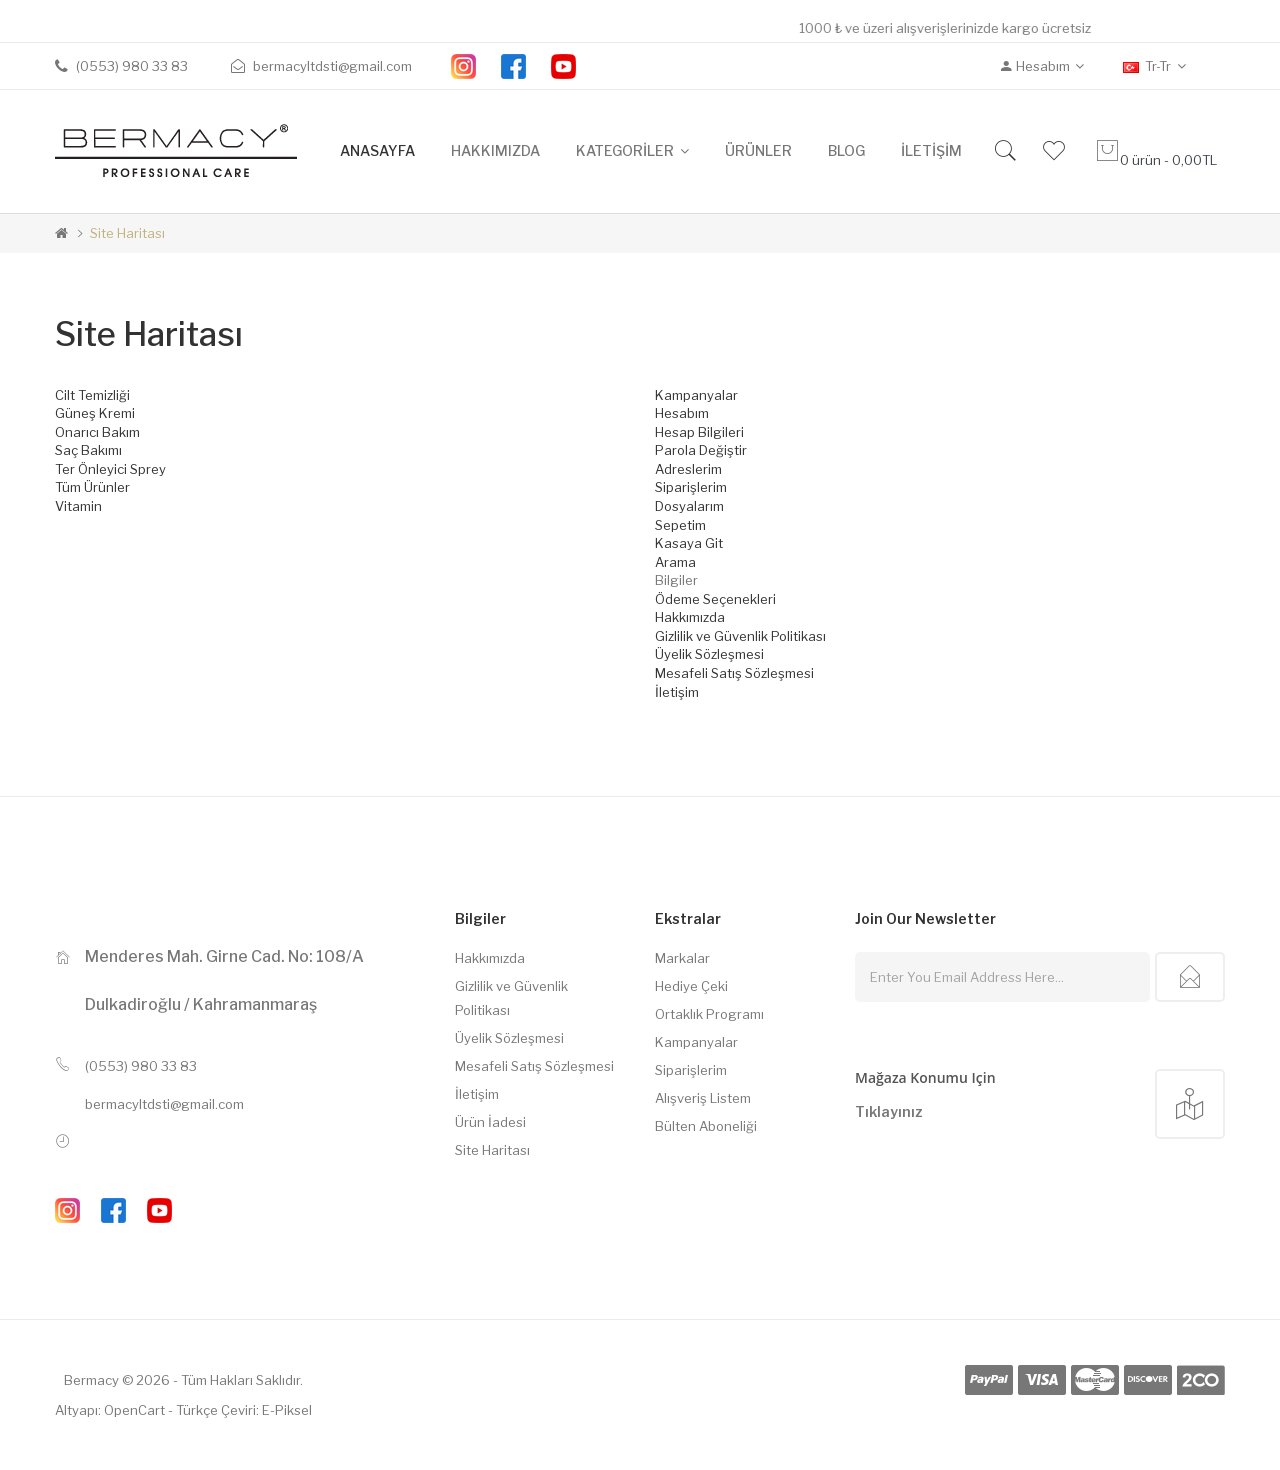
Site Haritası (127, 233)
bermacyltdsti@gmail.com (164, 1104)
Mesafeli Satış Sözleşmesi (734, 673)
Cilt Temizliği (92, 395)
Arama (675, 562)
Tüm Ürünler (92, 487)
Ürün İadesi (490, 1122)
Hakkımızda (690, 617)
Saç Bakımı (88, 450)
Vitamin (78, 506)
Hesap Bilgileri (699, 432)
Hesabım (682, 413)
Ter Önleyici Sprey (110, 469)
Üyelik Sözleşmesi (709, 654)
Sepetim (680, 525)
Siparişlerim (691, 487)
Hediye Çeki (691, 986)
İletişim (677, 692)
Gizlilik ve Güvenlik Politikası (740, 636)
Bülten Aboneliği (706, 1126)
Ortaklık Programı (709, 1014)
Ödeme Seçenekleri (715, 599)
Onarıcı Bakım (97, 432)
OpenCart (134, 1410)
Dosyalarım (689, 506)
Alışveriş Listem (703, 1098)
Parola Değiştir (701, 450)
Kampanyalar (696, 395)
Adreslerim (688, 469)
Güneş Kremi (95, 413)
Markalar (682, 958)
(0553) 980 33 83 (141, 1066)
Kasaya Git (689, 543)
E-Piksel (287, 1410)
